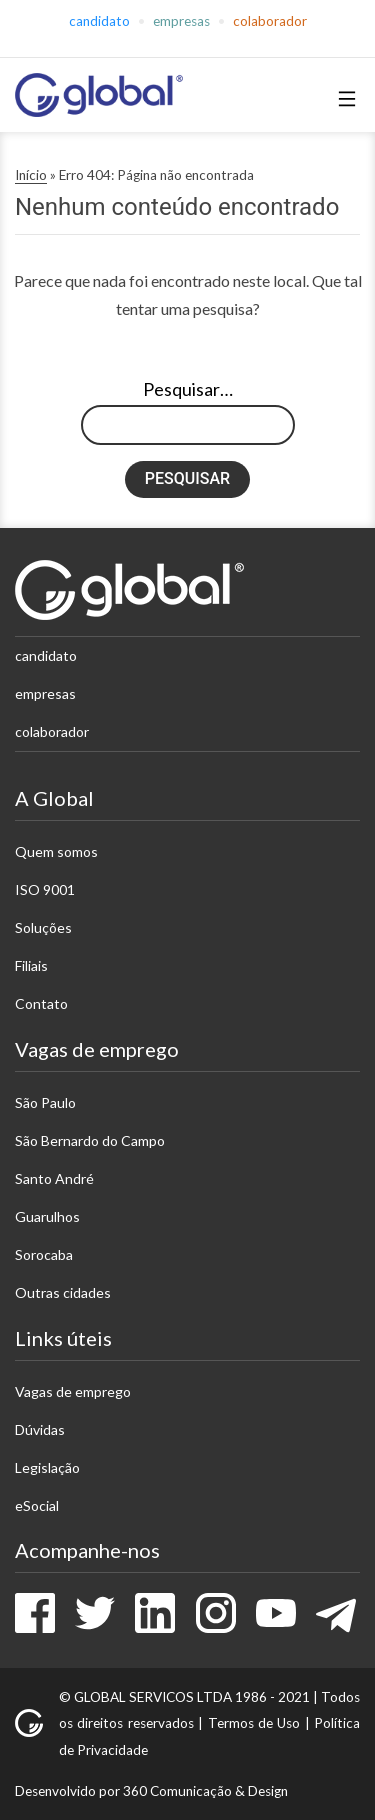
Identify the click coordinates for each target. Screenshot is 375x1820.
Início (31, 175)
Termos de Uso (254, 1723)
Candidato (99, 21)
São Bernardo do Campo (90, 1140)
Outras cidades (63, 1292)
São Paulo (45, 1102)
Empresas (181, 21)
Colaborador (270, 21)
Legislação (47, 1467)
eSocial (37, 1505)
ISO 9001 (45, 889)
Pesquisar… (188, 389)
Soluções (43, 927)
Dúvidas (40, 1429)
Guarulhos (47, 1216)
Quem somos (56, 851)
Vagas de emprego (73, 1391)
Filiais (31, 965)
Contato (41, 1003)
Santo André (54, 1178)
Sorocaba (44, 1254)
